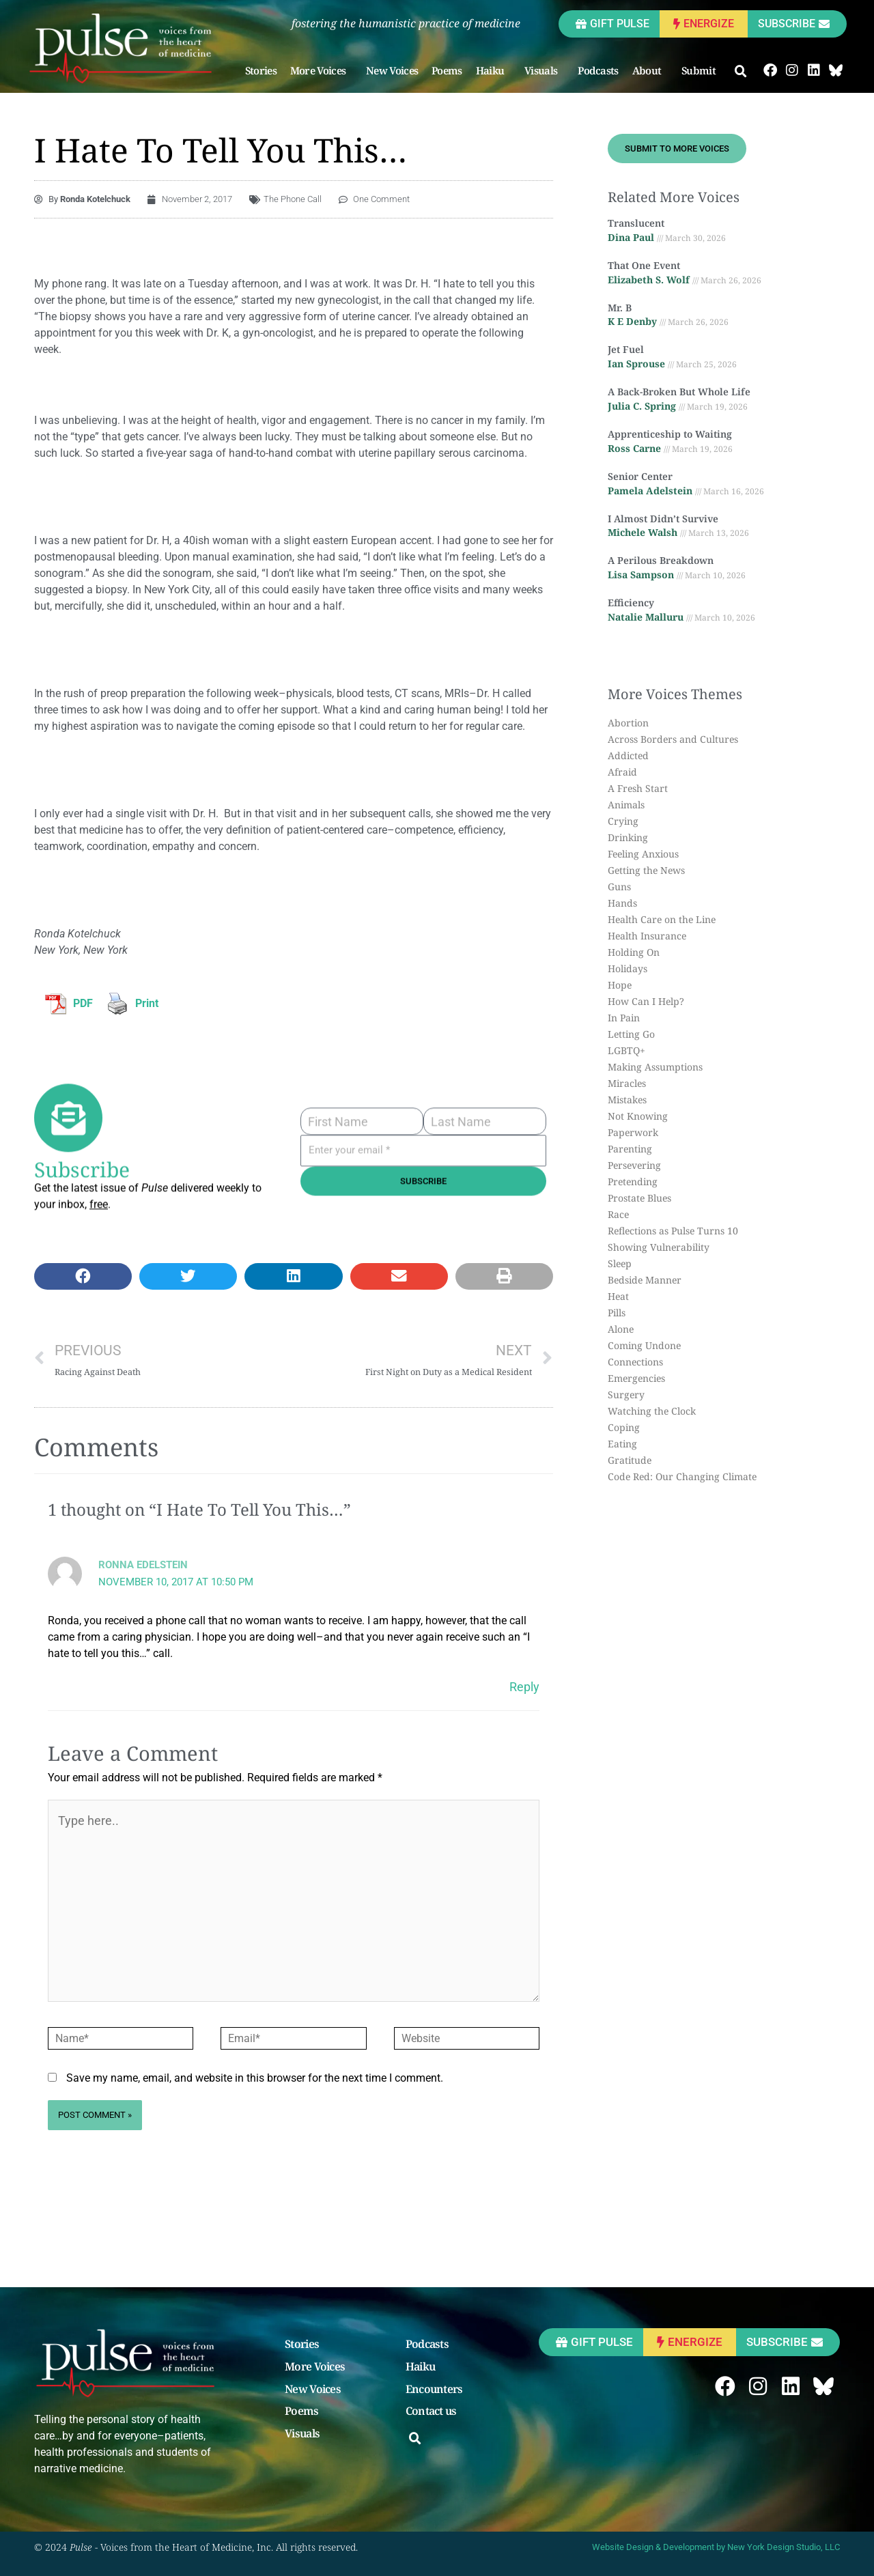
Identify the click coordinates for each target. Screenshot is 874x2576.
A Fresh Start (638, 788)
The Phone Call (293, 199)
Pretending (633, 1181)
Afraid (622, 771)
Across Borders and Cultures (673, 739)
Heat (618, 1296)
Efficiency (631, 602)
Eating (622, 1443)
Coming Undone (644, 1345)
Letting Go (631, 1034)
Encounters (434, 2389)
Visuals (544, 70)
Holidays (627, 968)
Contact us (431, 2411)
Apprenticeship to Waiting (670, 433)
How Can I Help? (646, 1001)
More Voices (321, 70)
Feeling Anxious (643, 853)
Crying (623, 821)
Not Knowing (638, 1115)
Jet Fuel (626, 349)
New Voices (392, 70)
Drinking (628, 837)
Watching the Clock (652, 1410)
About (650, 70)
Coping (624, 1427)
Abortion (628, 722)
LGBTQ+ (626, 1050)
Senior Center (640, 476)
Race (618, 1214)
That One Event (644, 265)
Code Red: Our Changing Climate (682, 1476)
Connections (635, 1361)
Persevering (634, 1165)
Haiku (493, 70)
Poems (447, 70)
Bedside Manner (644, 1279)
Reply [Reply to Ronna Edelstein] (524, 1687)
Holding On (634, 952)
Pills (616, 1312)
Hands (622, 902)
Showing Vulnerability (658, 1247)
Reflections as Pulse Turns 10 (673, 1230)
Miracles (627, 1083)
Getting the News (646, 870)
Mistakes (627, 1099)
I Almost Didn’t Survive (663, 518)
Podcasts (598, 70)
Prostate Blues (639, 1197)
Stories (261, 70)
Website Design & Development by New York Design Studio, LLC (716, 2547)
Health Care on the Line (662, 919)
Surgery (626, 1394)
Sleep (620, 1263)
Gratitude (629, 1460)
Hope (620, 984)
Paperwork (633, 1132)
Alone (621, 1328)
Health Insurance (647, 935)
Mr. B (620, 307)
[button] (741, 71)
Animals (626, 804)
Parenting (630, 1148)
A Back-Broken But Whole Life (679, 391)
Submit (701, 70)
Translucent (636, 222)
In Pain (624, 1017)
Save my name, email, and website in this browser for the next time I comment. (254, 2077)
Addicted (628, 755)
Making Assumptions (655, 1066)
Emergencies (636, 1378)
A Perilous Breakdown (661, 560)
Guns (619, 886)
